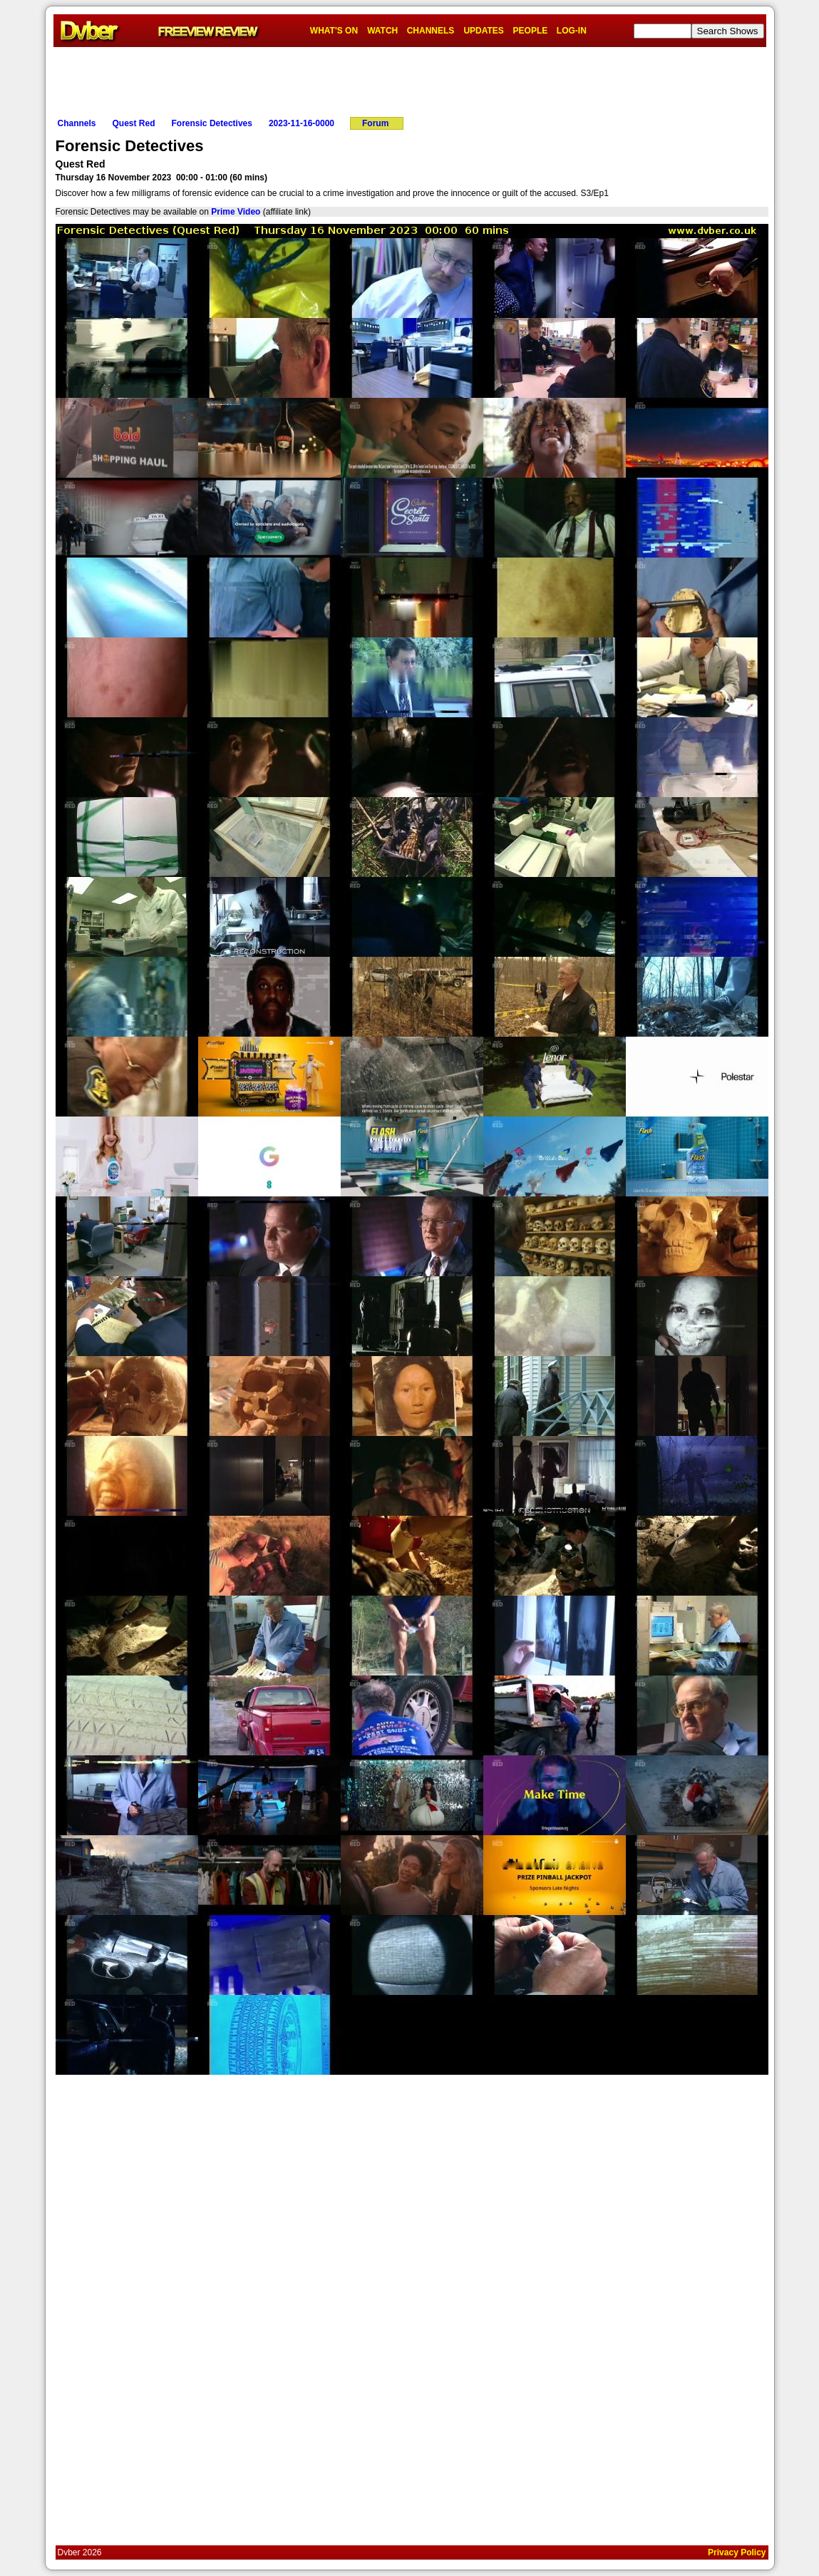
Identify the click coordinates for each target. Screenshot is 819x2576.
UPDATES (483, 31)
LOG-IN (572, 31)
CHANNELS (431, 31)
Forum (375, 123)
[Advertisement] (409, 79)
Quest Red (134, 123)
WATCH (382, 31)
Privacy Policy (737, 2552)
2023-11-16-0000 (301, 123)
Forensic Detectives (212, 123)
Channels (77, 123)
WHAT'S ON (334, 31)
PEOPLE (530, 31)
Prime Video (235, 212)
